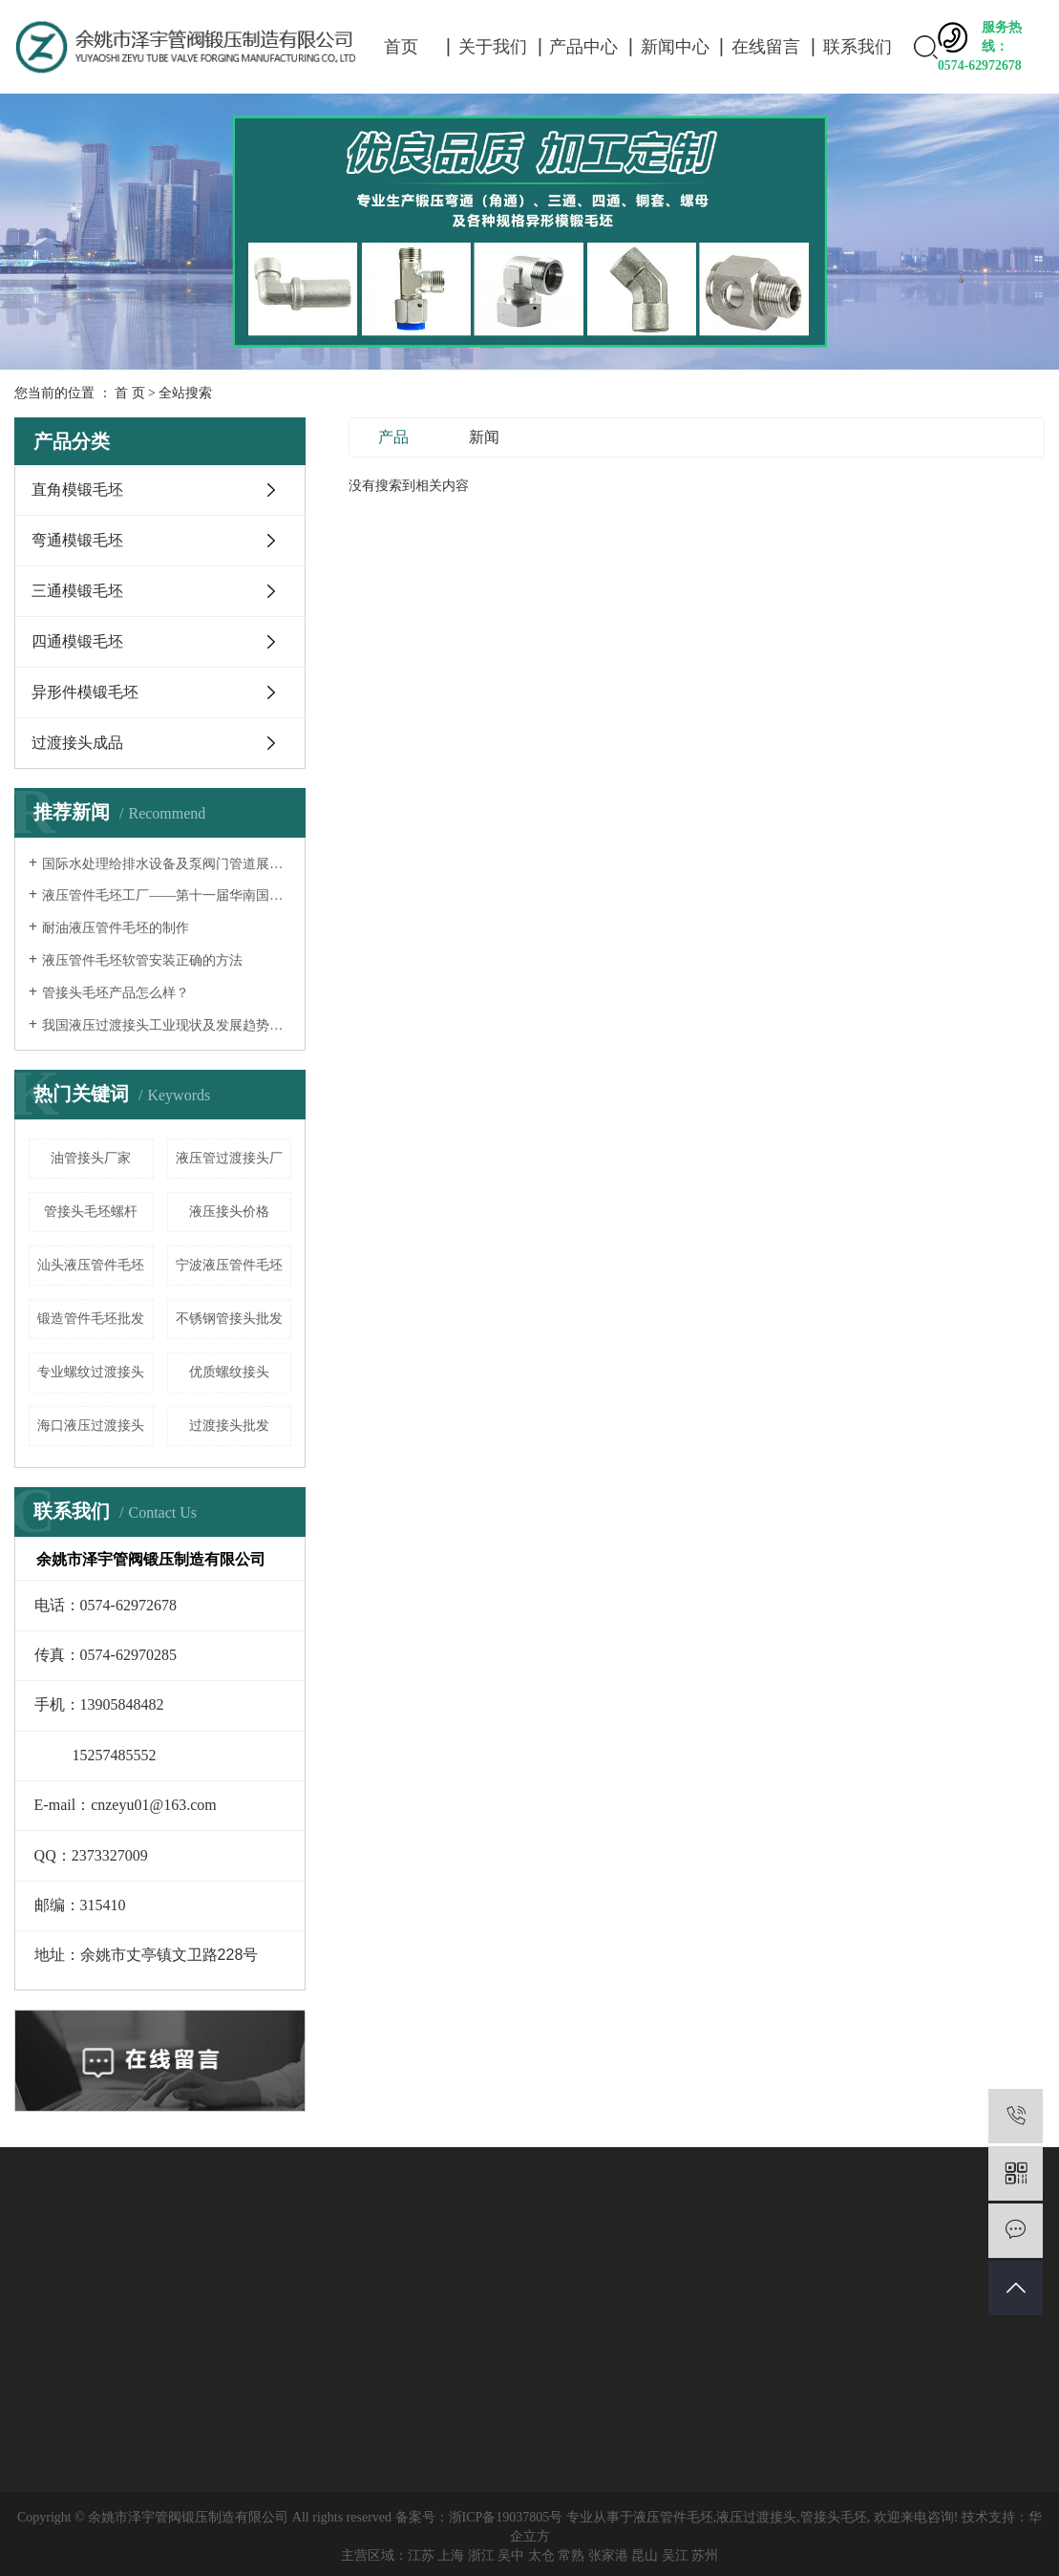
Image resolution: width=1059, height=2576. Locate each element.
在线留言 (765, 46)
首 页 (130, 393)
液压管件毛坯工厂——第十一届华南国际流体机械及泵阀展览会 (166, 895)
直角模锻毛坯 (77, 489)
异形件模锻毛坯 (85, 692)
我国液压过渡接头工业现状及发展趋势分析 (166, 1025)
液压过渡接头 (756, 2517)
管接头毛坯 (833, 2517)
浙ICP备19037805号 (506, 2517)
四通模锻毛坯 (77, 641)
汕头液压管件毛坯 (90, 1265)
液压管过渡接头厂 (229, 1158)
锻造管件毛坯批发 (90, 1318)
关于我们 (492, 46)
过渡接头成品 (77, 742)
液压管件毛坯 (673, 2517)
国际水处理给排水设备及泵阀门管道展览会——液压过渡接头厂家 (166, 864)
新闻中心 (675, 46)
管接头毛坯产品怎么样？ (115, 993)
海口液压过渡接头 (90, 1425)
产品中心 (583, 46)
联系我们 (857, 46)
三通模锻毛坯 (77, 591)
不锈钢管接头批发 (229, 1318)
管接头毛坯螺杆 (91, 1211)
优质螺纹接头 (229, 1372)
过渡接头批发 (229, 1425)
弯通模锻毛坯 (77, 540)
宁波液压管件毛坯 (229, 1265)
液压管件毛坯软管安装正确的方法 (142, 960)
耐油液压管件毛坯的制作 (115, 928)
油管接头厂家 (91, 1158)
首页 (401, 46)
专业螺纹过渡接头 (90, 1372)
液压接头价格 (229, 1211)
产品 (393, 437)
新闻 (484, 437)
